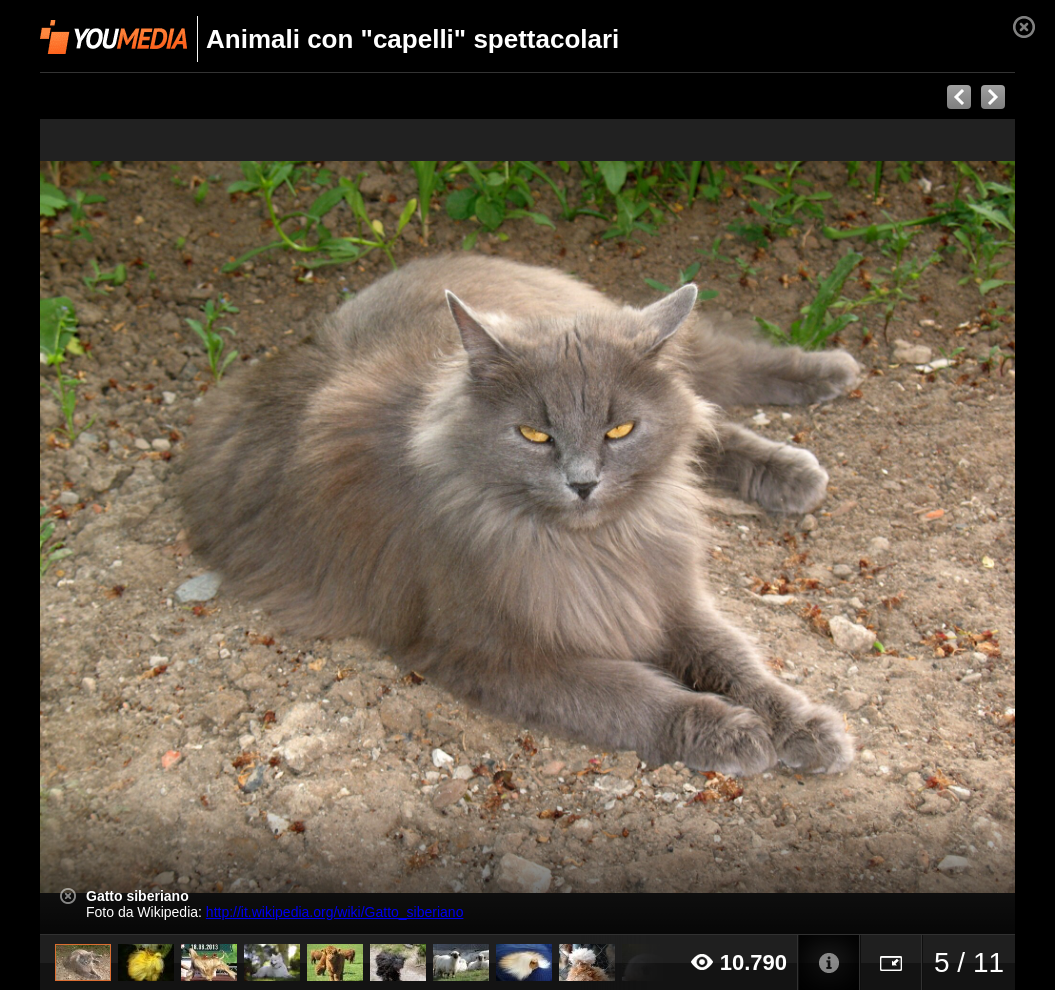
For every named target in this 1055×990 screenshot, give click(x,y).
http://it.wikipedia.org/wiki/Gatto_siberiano (335, 912)
